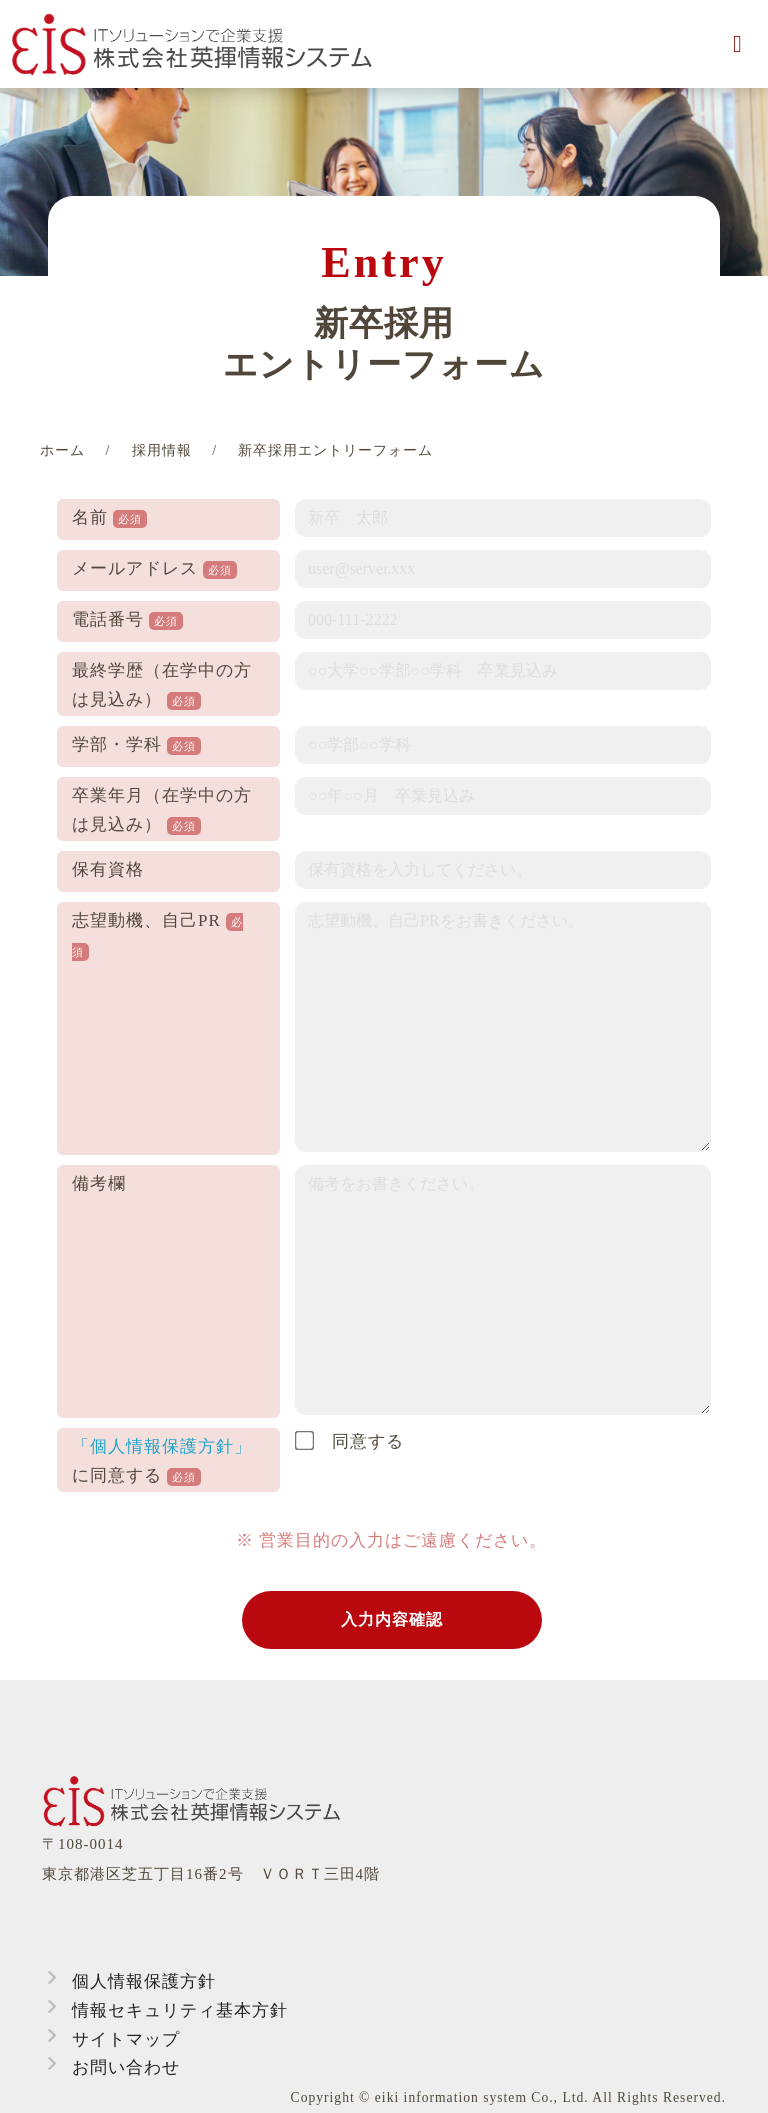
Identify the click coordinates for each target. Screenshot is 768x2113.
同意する (349, 1441)
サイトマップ (126, 2039)
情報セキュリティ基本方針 (180, 2010)
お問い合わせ (126, 2067)
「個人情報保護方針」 (162, 1446)
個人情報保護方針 (144, 1981)
